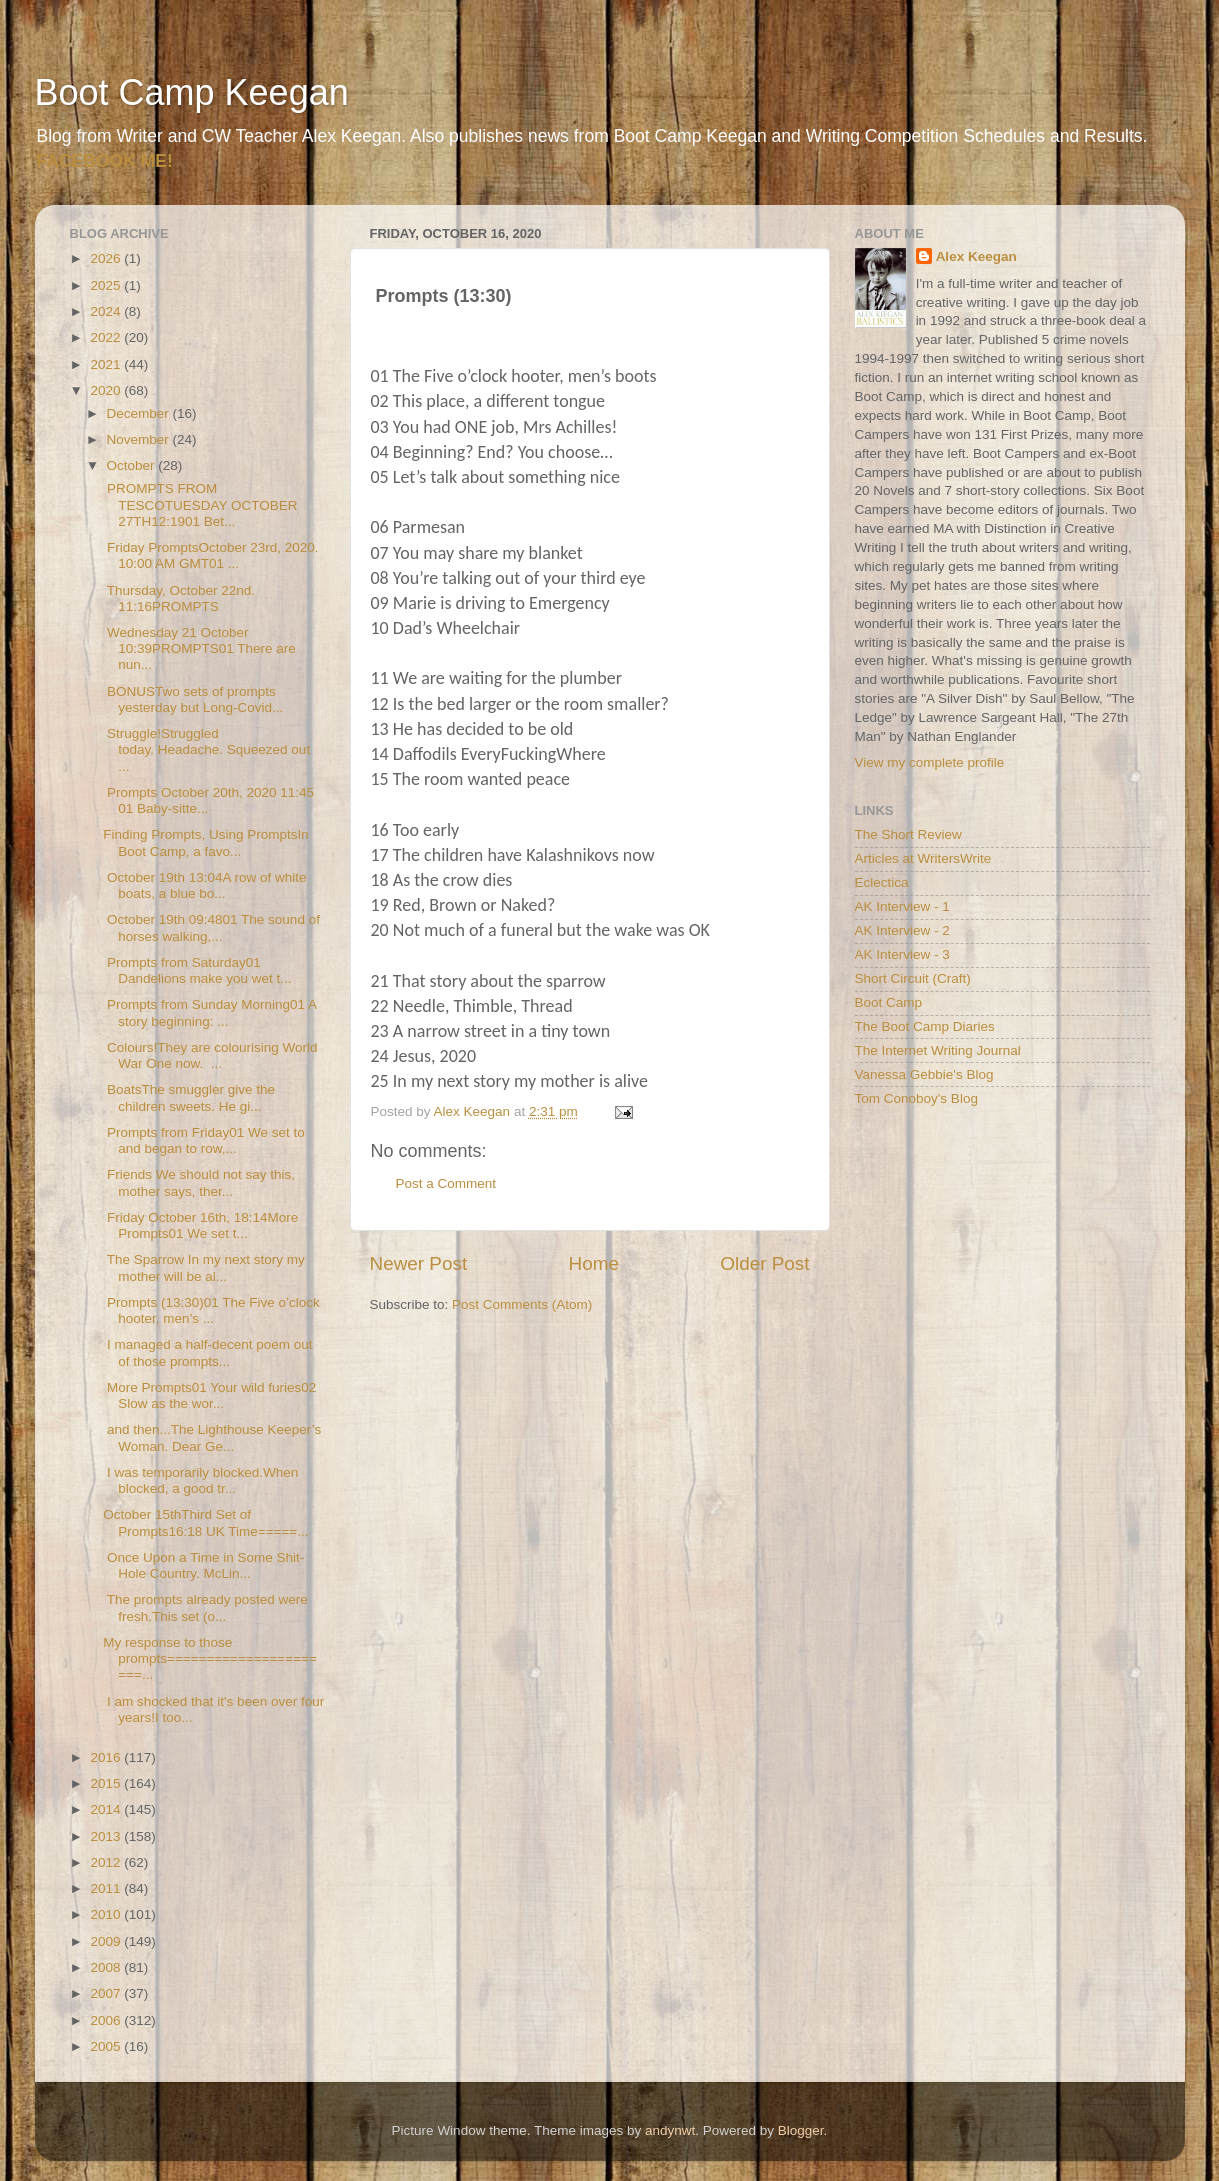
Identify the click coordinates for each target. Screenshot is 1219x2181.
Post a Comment (446, 1183)
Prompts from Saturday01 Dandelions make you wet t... (197, 970)
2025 (107, 285)
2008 (107, 1967)
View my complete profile (930, 762)
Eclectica (882, 882)
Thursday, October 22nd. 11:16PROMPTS (179, 598)
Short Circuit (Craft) (913, 978)
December (140, 413)
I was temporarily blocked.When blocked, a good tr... (200, 1480)
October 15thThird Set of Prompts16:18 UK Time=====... (205, 1522)
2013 (107, 1836)
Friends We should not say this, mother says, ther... (199, 1182)
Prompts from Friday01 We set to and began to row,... (204, 1140)
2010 (107, 1914)
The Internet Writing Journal (938, 1050)
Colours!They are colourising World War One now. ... (210, 1055)
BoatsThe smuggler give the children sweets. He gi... (189, 1097)
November (140, 439)
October (133, 465)
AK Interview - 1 (902, 906)
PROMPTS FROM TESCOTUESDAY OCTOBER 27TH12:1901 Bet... (200, 504)
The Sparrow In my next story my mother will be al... (204, 1267)
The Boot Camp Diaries (925, 1026)
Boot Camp (889, 1002)
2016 (107, 1757)
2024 (107, 311)
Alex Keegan (976, 256)
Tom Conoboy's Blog (916, 1098)
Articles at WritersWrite (923, 858)
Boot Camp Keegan (192, 92)
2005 (107, 2046)
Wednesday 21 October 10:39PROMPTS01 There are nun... (199, 648)
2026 (107, 258)
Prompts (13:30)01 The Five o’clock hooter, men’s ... (211, 1310)
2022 (107, 337)
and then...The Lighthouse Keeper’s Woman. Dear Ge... (212, 1437)
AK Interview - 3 (902, 954)
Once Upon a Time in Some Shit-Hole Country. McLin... (203, 1565)
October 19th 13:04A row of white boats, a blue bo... (204, 885)
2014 (107, 1809)
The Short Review (908, 834)
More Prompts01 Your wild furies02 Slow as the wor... (209, 1395)
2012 (107, 1862)
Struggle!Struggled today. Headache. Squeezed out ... (206, 749)
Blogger (801, 2130)
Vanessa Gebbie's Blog (924, 1074)
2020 (107, 390)
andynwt (670, 2130)
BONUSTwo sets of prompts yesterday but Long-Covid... (193, 699)
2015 (107, 1783)
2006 (107, 2020)
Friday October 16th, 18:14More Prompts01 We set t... (200, 1225)
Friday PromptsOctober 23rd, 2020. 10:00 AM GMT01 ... (210, 555)
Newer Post (419, 1263)
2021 (107, 364)
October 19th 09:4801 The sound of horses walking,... (211, 927)
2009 (107, 1941)
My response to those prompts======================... (210, 1658)
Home (594, 1263)
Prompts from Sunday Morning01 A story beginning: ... (209, 1012)
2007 (107, 1993)
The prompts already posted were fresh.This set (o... (205, 1607)
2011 (107, 1888)
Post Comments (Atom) (522, 1304)
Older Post (764, 1263)
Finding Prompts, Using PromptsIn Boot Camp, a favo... (206, 842)
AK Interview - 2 (902, 930)
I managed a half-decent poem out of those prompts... (207, 1352)
